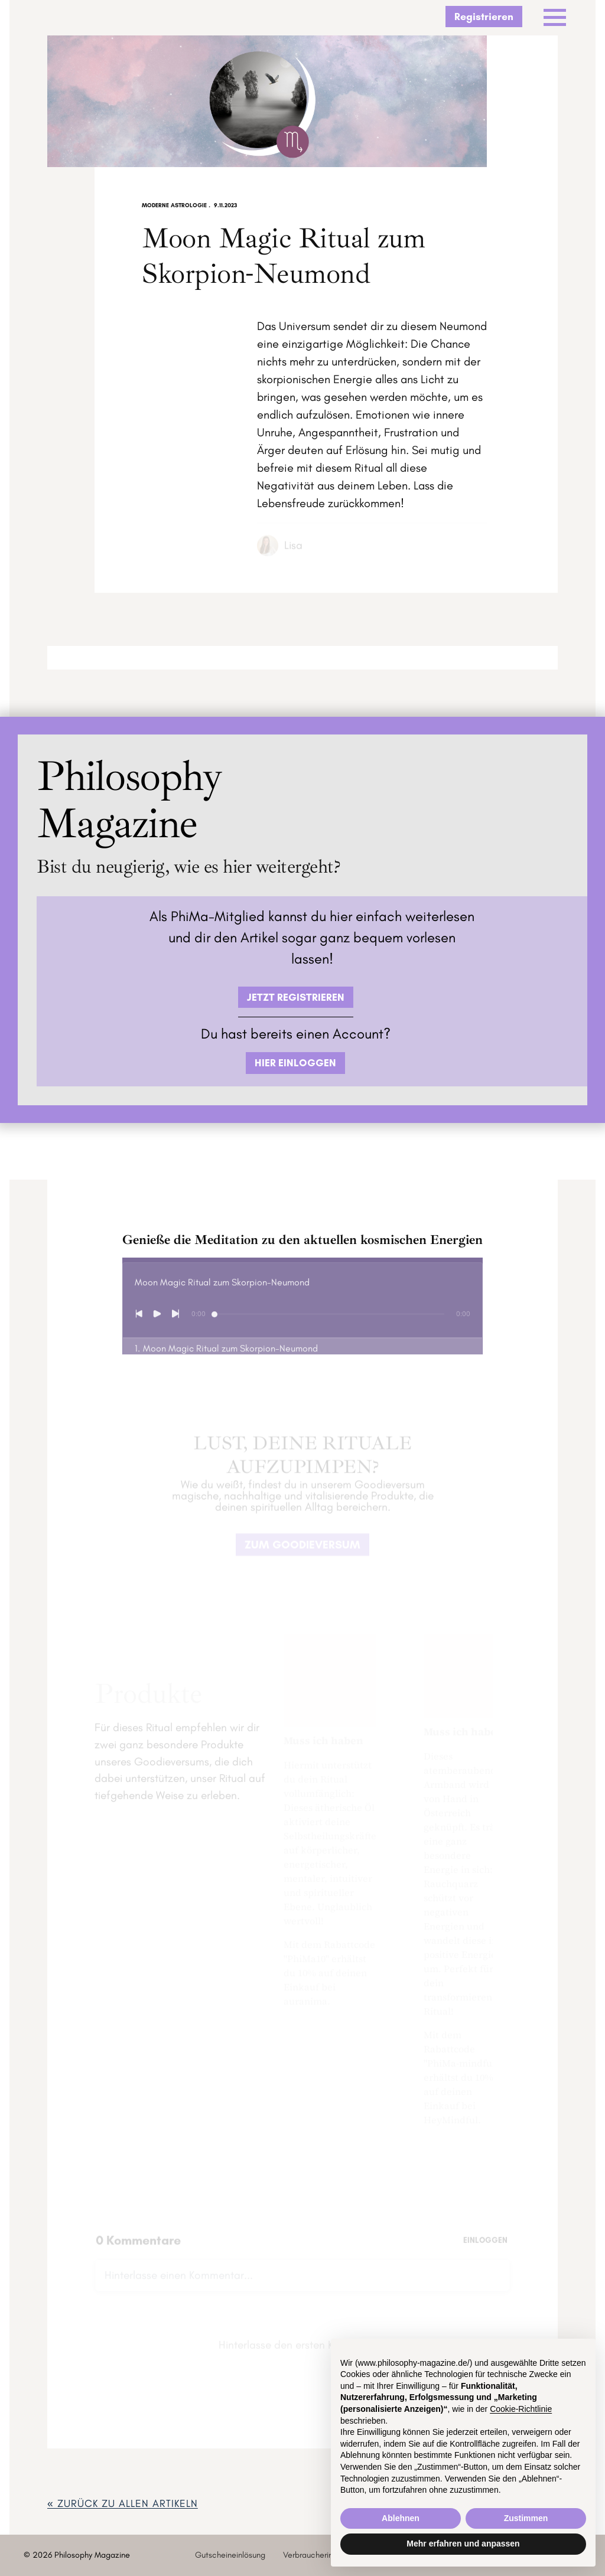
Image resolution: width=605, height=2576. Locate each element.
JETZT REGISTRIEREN (295, 997)
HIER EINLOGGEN (295, 1062)
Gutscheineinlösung (230, 2554)
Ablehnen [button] (400, 2518)
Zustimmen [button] (526, 2518)
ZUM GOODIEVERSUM (302, 1550)
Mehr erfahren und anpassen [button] (462, 2543)
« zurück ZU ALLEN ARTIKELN (122, 2503)
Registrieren (483, 16)
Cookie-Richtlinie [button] (521, 2409)
